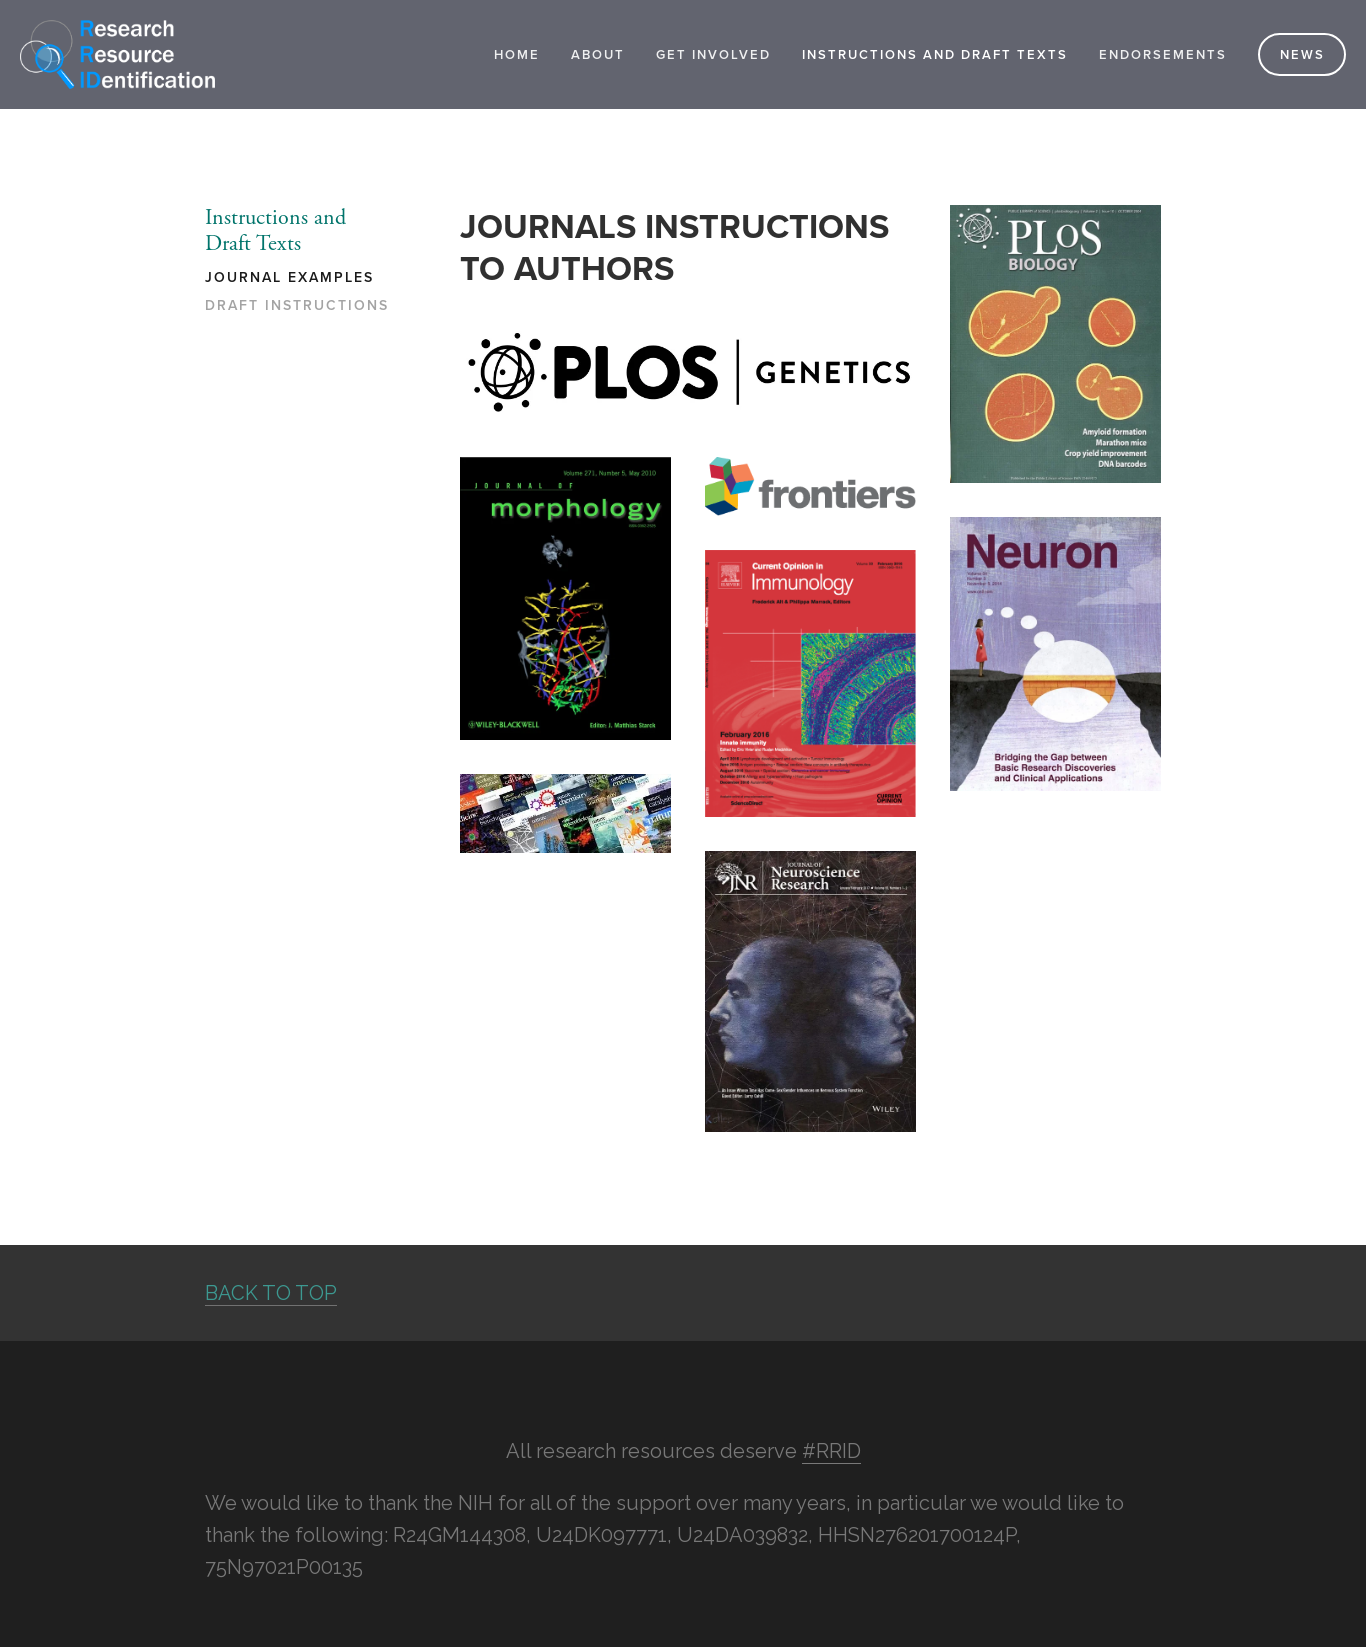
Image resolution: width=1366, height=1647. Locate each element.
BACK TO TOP (271, 1293)
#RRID (831, 1451)
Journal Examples (289, 278)
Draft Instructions (297, 306)
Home (517, 54)
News (1302, 54)
